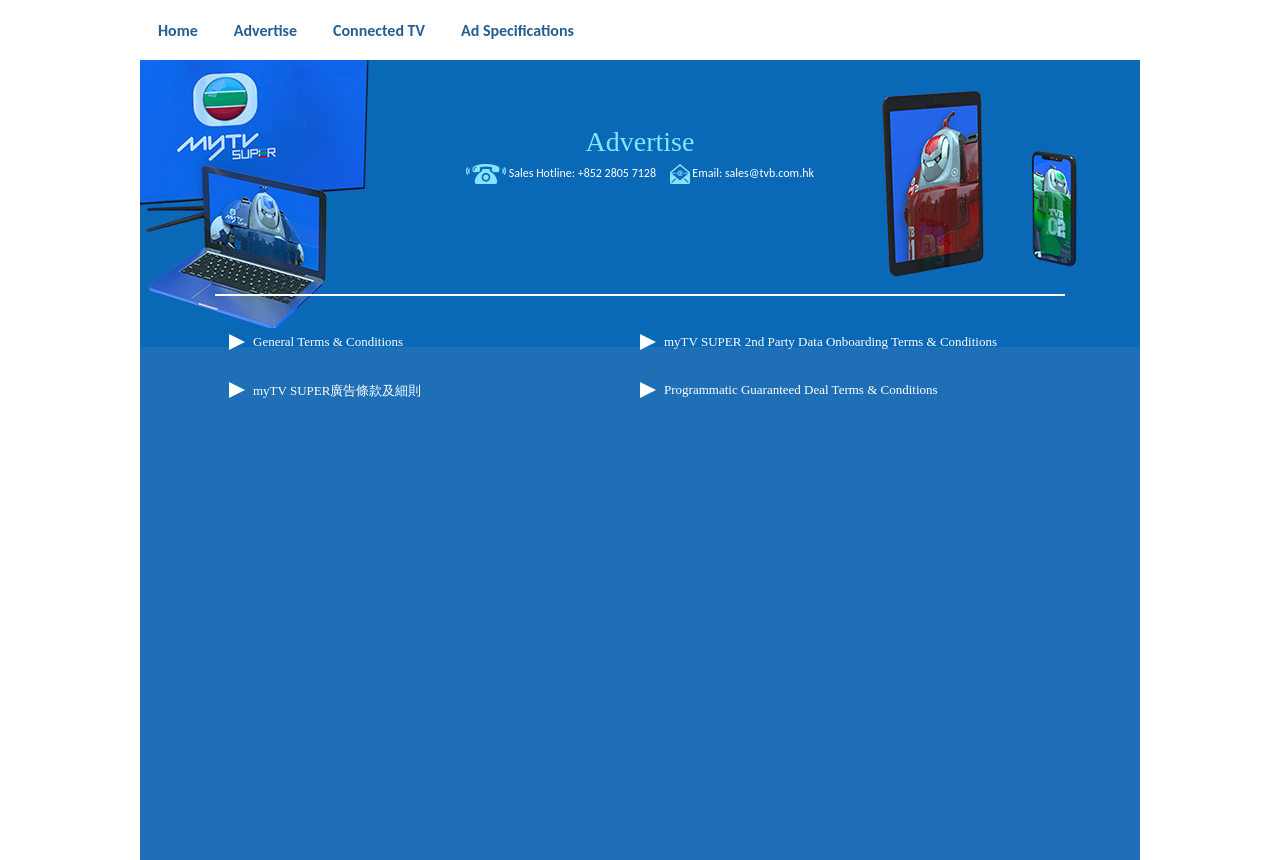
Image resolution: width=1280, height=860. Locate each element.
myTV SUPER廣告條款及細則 (337, 390)
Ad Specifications (517, 30)
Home (178, 30)
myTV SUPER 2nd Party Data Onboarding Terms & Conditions (830, 341)
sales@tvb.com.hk (769, 173)
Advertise (265, 30)
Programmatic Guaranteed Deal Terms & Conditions (801, 389)
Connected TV (379, 30)
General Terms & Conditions (328, 341)
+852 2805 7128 (617, 173)
